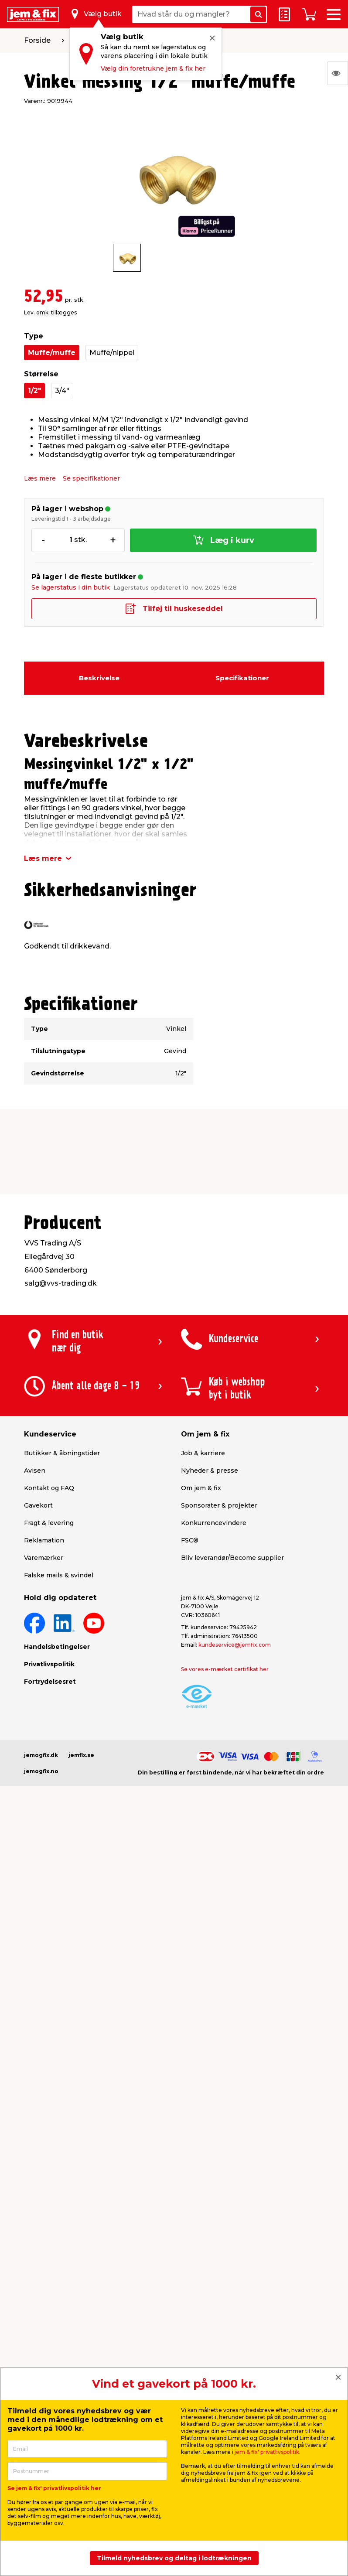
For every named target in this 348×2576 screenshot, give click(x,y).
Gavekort (38, 1505)
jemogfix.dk (41, 1755)
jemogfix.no (41, 1771)
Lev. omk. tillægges (50, 312)
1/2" (34, 390)
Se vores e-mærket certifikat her (225, 1669)
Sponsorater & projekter (219, 1505)
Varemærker (43, 1558)
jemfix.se (81, 1755)
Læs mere (40, 478)
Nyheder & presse (209, 1470)
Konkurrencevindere (213, 1523)
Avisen (34, 1470)
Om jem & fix (201, 1488)
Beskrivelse (99, 678)
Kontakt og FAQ (49, 1488)
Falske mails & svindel (58, 1575)
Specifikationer (242, 678)
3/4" (62, 390)
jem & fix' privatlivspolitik (267, 2452)
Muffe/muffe (51, 352)
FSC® (189, 1540)
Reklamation (44, 1540)
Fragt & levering (49, 1523)
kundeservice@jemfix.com (234, 1644)
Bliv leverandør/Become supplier (232, 1558)
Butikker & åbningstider (62, 1453)
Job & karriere (203, 1453)
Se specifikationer (91, 478)
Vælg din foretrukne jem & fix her (153, 68)
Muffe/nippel (111, 352)
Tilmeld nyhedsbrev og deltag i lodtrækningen (174, 2558)
